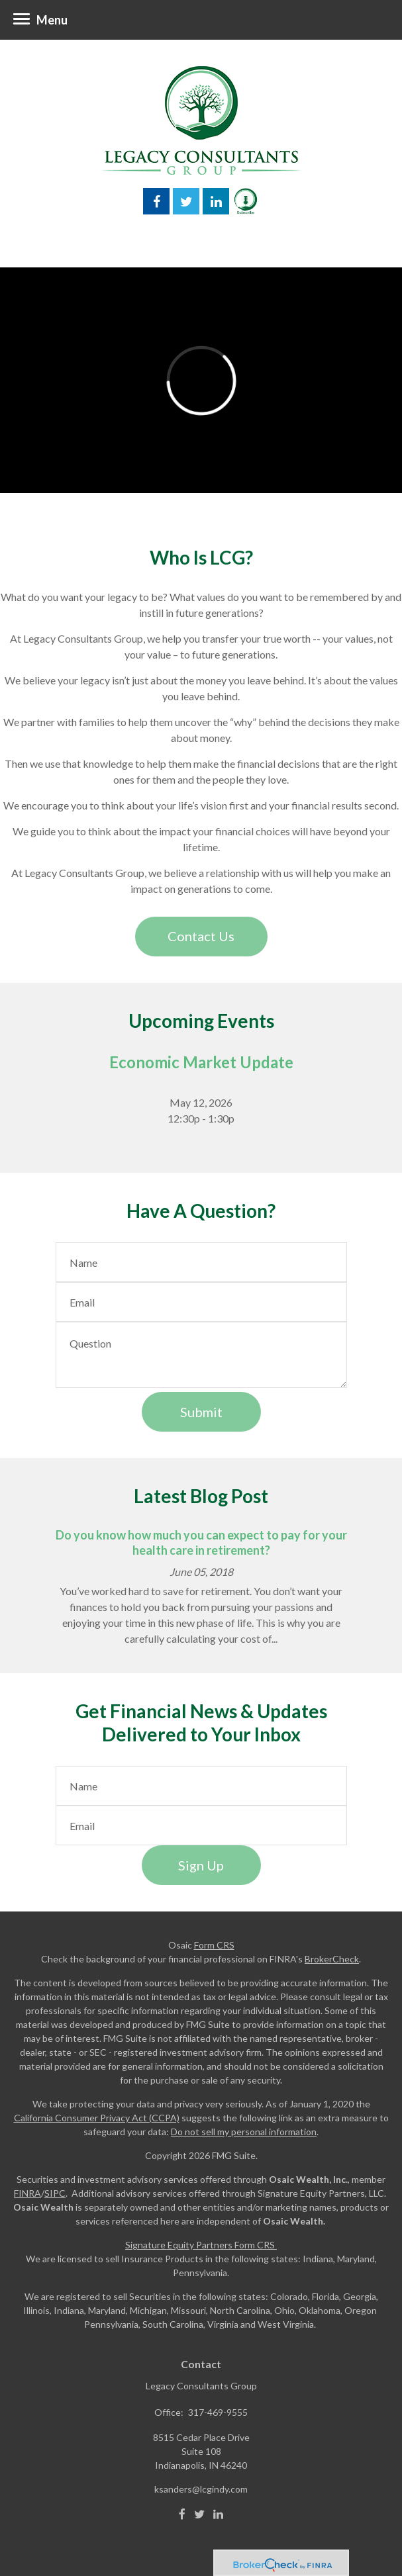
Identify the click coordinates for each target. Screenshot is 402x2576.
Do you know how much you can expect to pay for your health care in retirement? (201, 1542)
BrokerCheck (332, 1958)
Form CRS (214, 1945)
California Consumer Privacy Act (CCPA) (96, 2117)
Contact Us (201, 936)
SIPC (55, 2193)
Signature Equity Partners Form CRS (200, 2244)
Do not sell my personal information (244, 2131)
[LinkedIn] (218, 2514)
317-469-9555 (218, 2412)
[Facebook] (182, 2514)
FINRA (27, 2193)
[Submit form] (201, 1412)
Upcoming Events (201, 1020)
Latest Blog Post (201, 1496)
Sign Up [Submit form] (201, 1865)
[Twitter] (199, 2514)
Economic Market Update (201, 1062)
